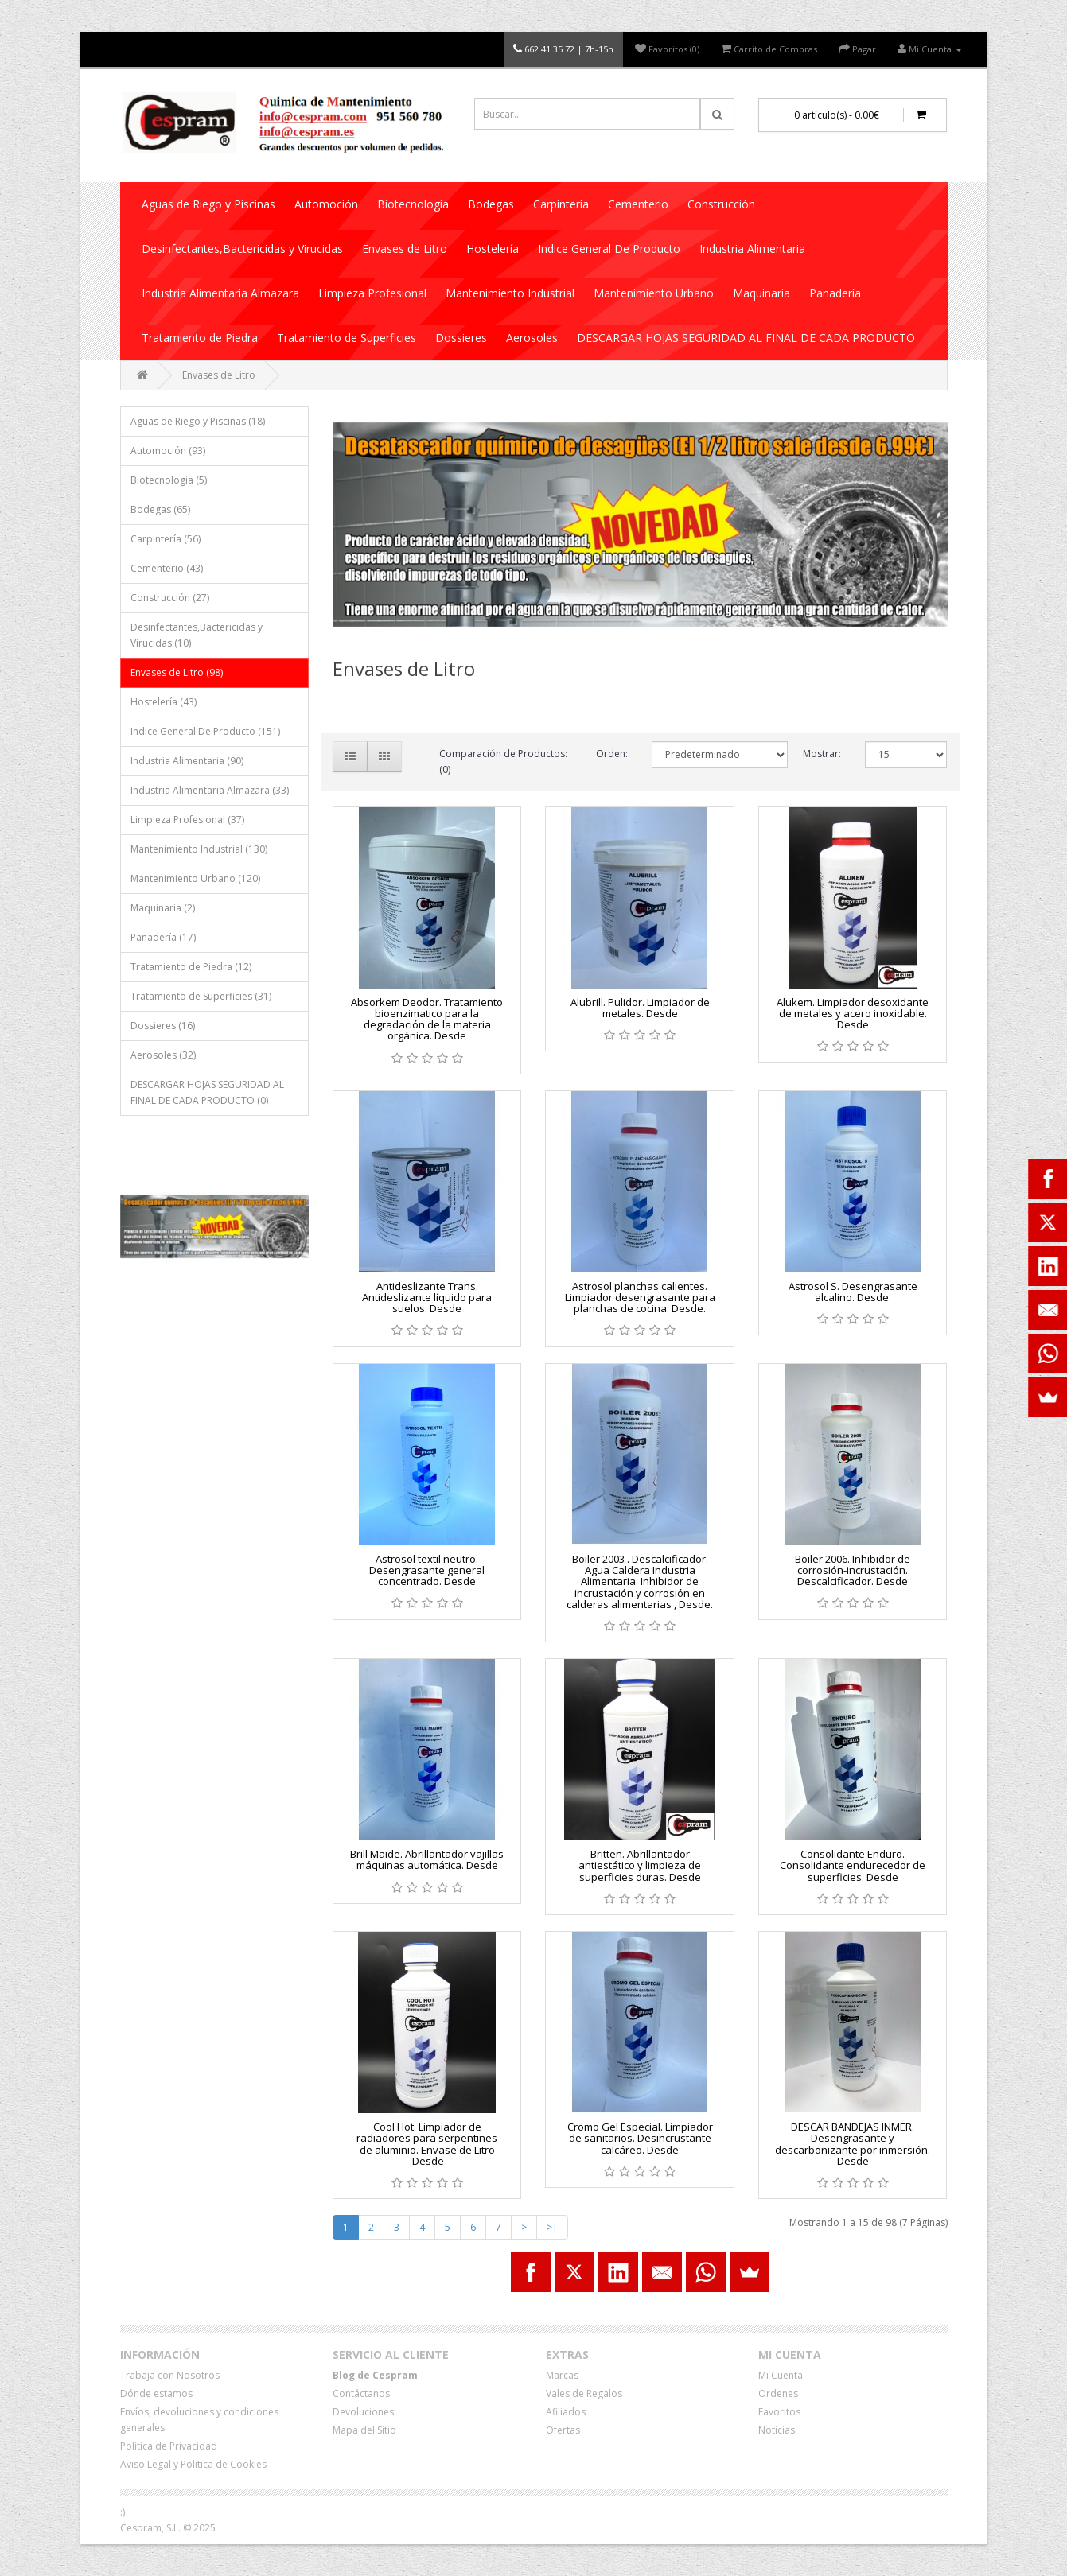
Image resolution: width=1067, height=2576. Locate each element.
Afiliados (566, 2412)
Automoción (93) (167, 450)
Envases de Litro (404, 248)
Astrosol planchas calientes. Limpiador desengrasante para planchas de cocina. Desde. (640, 1297)
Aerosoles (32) (163, 1055)
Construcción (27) (169, 597)
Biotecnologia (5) (168, 480)
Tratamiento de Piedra (200, 337)
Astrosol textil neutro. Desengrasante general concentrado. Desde (427, 1570)
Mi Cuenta (780, 2375)
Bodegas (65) (160, 509)
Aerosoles (532, 337)
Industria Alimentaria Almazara (220, 293)
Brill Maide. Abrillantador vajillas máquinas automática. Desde (427, 1859)
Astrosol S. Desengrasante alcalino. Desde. (853, 1291)
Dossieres (461, 337)
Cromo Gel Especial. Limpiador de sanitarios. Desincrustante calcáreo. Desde (640, 2138)
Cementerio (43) (166, 568)
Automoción (326, 204)
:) (122, 2512)
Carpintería (561, 204)
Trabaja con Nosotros (170, 2375)
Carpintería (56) (165, 539)
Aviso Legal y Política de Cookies (193, 2464)
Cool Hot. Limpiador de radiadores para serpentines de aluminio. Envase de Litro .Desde (426, 2143)
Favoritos (779, 2412)
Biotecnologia (413, 204)
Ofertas (563, 2430)
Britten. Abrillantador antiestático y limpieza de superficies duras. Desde (639, 1865)
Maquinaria (761, 293)
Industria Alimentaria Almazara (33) (209, 790)
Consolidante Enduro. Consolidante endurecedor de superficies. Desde (852, 1865)
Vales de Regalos (584, 2393)
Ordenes (778, 2393)
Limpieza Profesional (372, 293)
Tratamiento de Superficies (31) (200, 996)
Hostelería (492, 248)
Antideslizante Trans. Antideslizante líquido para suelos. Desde (427, 1297)
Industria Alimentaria (752, 248)
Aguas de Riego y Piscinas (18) (197, 421)
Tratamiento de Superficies (346, 337)
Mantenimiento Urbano (654, 293)
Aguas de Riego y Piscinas (208, 204)
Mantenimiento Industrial (510, 293)
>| (552, 2227)
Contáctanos (361, 2393)
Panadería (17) (163, 937)
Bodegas (491, 204)
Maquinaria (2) (162, 908)
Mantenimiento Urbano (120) (195, 878)
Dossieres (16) (162, 1025)
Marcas (562, 2375)
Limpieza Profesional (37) (187, 819)
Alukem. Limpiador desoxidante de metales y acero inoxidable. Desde (853, 1013)
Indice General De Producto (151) (205, 731)
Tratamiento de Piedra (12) (190, 966)
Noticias (776, 2430)
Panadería (835, 293)
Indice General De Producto (609, 248)
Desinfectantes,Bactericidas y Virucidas (242, 248)
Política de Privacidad (168, 2446)
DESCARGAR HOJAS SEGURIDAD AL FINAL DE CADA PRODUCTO (746, 337)
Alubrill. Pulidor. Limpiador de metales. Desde (640, 1007)
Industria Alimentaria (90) (186, 760)
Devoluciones (363, 2412)
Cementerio (638, 204)
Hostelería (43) (163, 702)
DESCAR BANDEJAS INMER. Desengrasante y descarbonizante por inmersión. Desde (852, 2143)
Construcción (721, 204)
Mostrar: (822, 753)
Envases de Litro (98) (176, 672)
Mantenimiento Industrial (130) (198, 849)
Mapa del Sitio (364, 2430)
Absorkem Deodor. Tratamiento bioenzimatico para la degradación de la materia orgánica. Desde (427, 1019)
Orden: (612, 753)
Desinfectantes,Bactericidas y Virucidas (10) (196, 635)
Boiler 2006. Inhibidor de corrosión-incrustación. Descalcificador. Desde (852, 1570)
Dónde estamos (156, 2393)
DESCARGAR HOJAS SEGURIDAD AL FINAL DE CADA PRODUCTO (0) (207, 1092)
